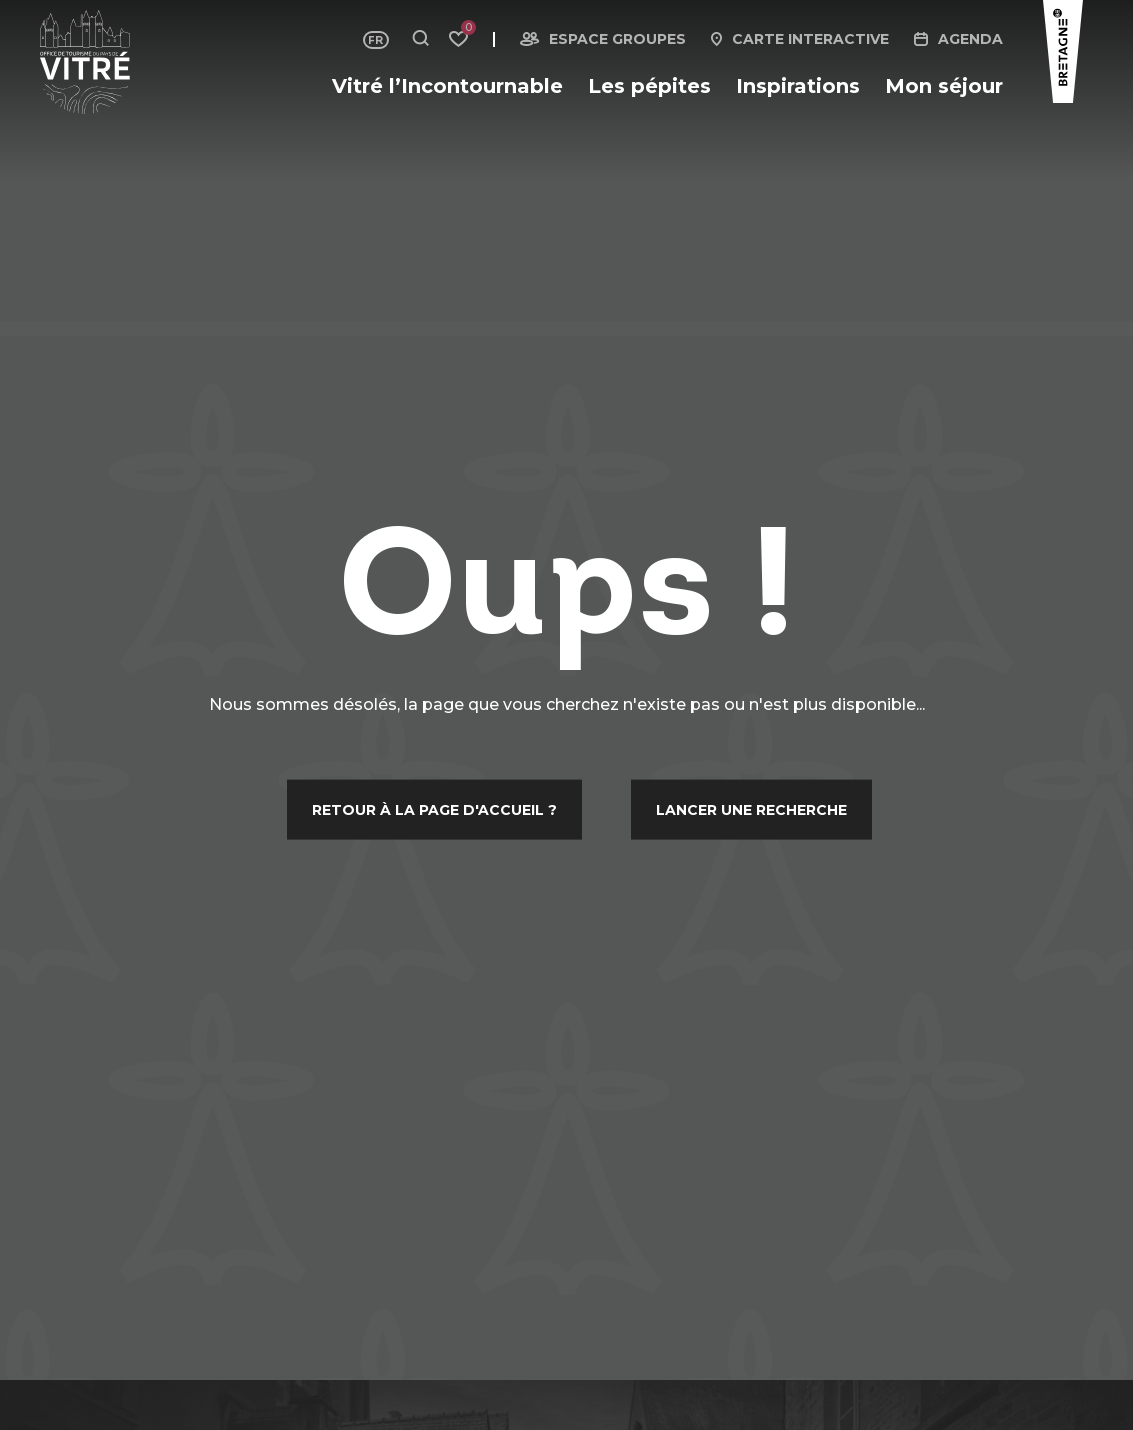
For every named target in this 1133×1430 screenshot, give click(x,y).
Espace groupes (617, 39)
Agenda (970, 39)
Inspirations (798, 86)
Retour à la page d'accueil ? (434, 809)
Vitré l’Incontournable (447, 86)
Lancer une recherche (751, 809)
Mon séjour (944, 86)
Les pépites (649, 86)
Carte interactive (810, 39)
